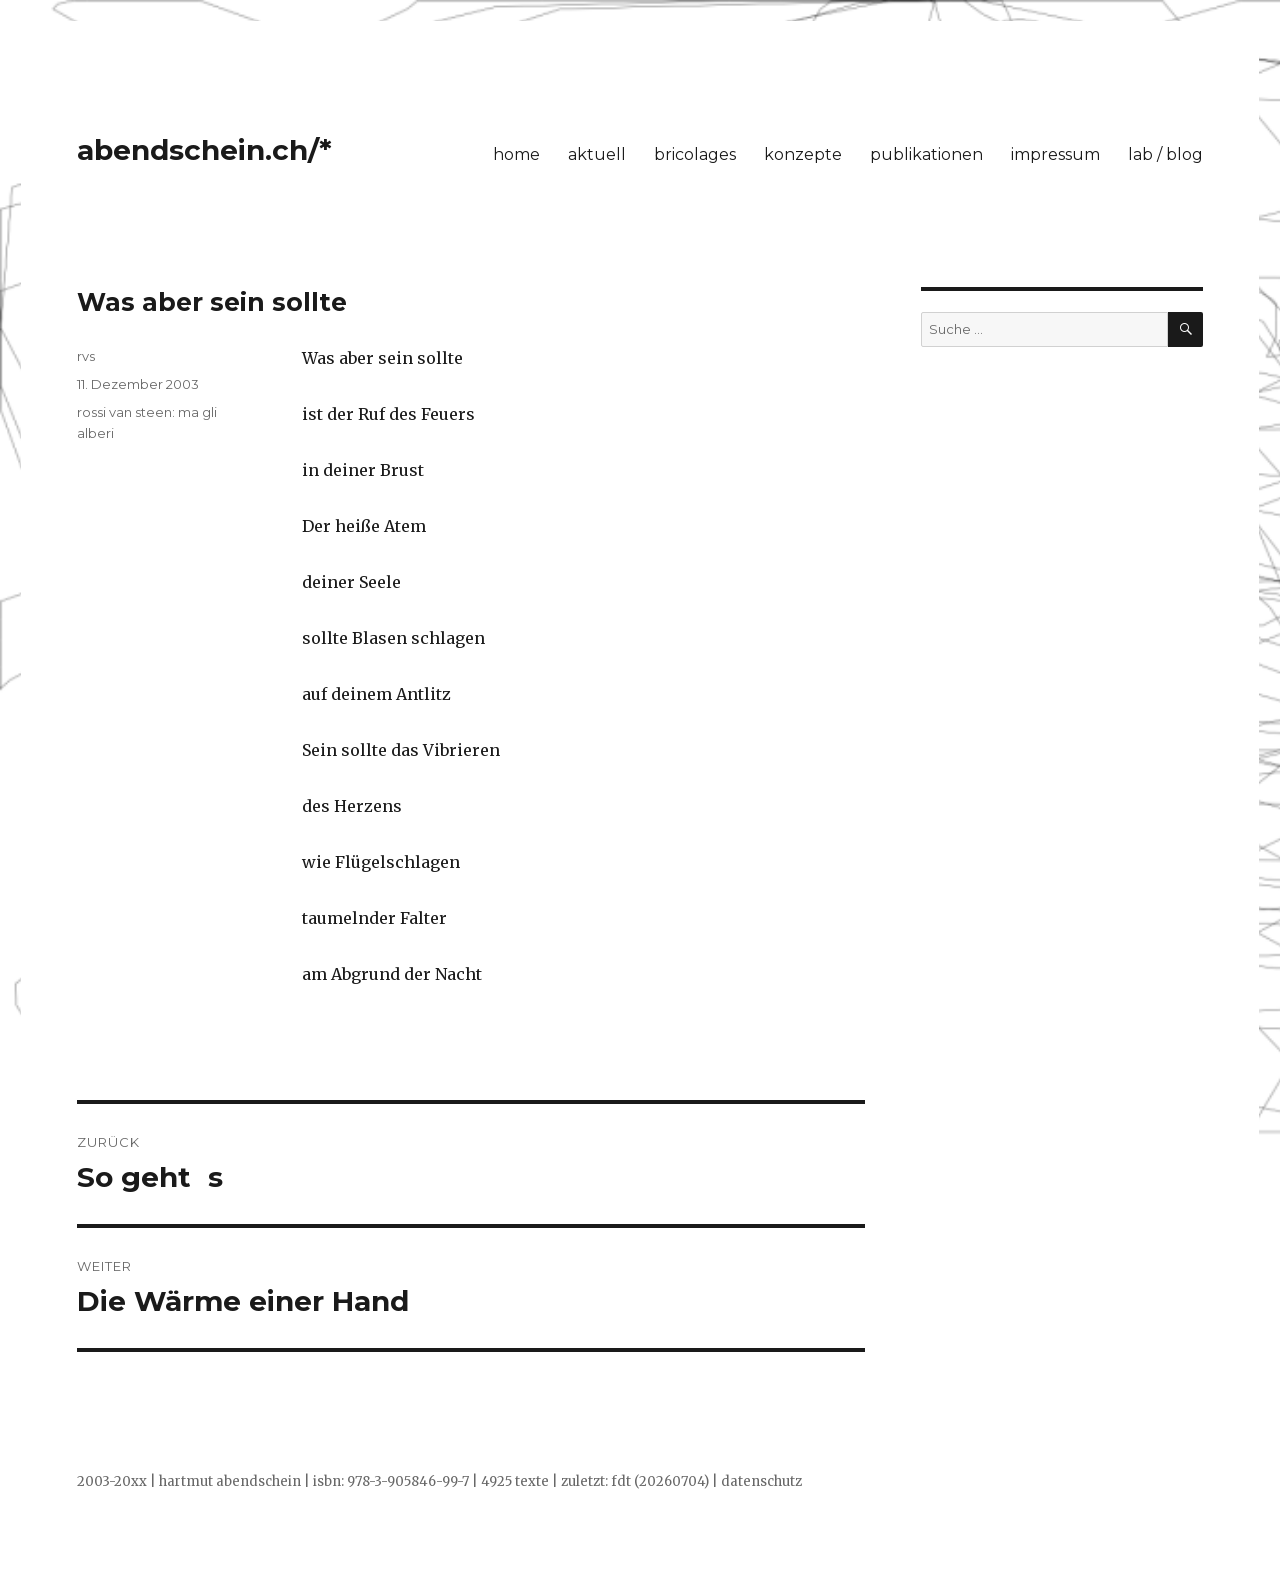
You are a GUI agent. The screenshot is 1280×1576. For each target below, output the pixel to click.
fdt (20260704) (660, 1481)
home (516, 154)
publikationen (926, 154)
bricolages (695, 154)
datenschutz (761, 1481)
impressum (1055, 154)
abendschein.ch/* (204, 150)
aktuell (597, 154)
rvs (86, 356)
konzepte (803, 154)
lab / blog (1165, 154)
